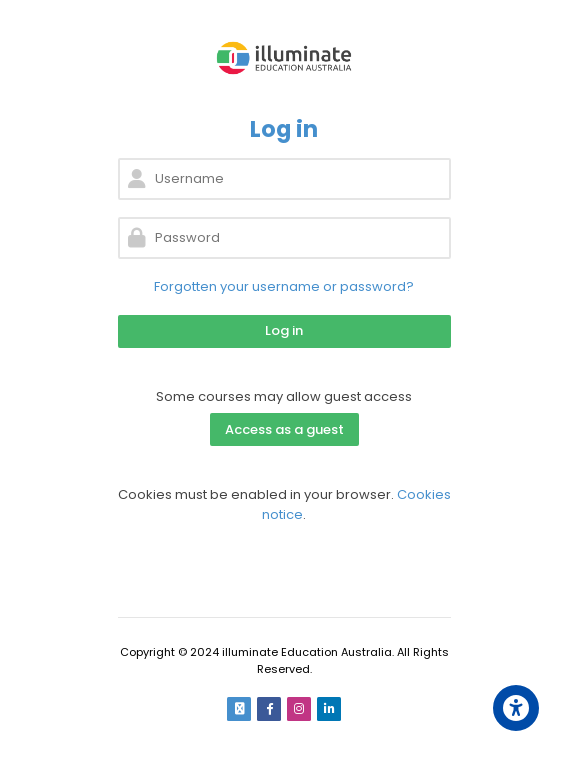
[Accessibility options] (516, 708)
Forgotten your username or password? (284, 286)
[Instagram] (299, 709)
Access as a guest (284, 429)
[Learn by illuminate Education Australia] (284, 58)
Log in (284, 330)
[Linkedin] (329, 709)
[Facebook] (269, 709)
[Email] (239, 709)
